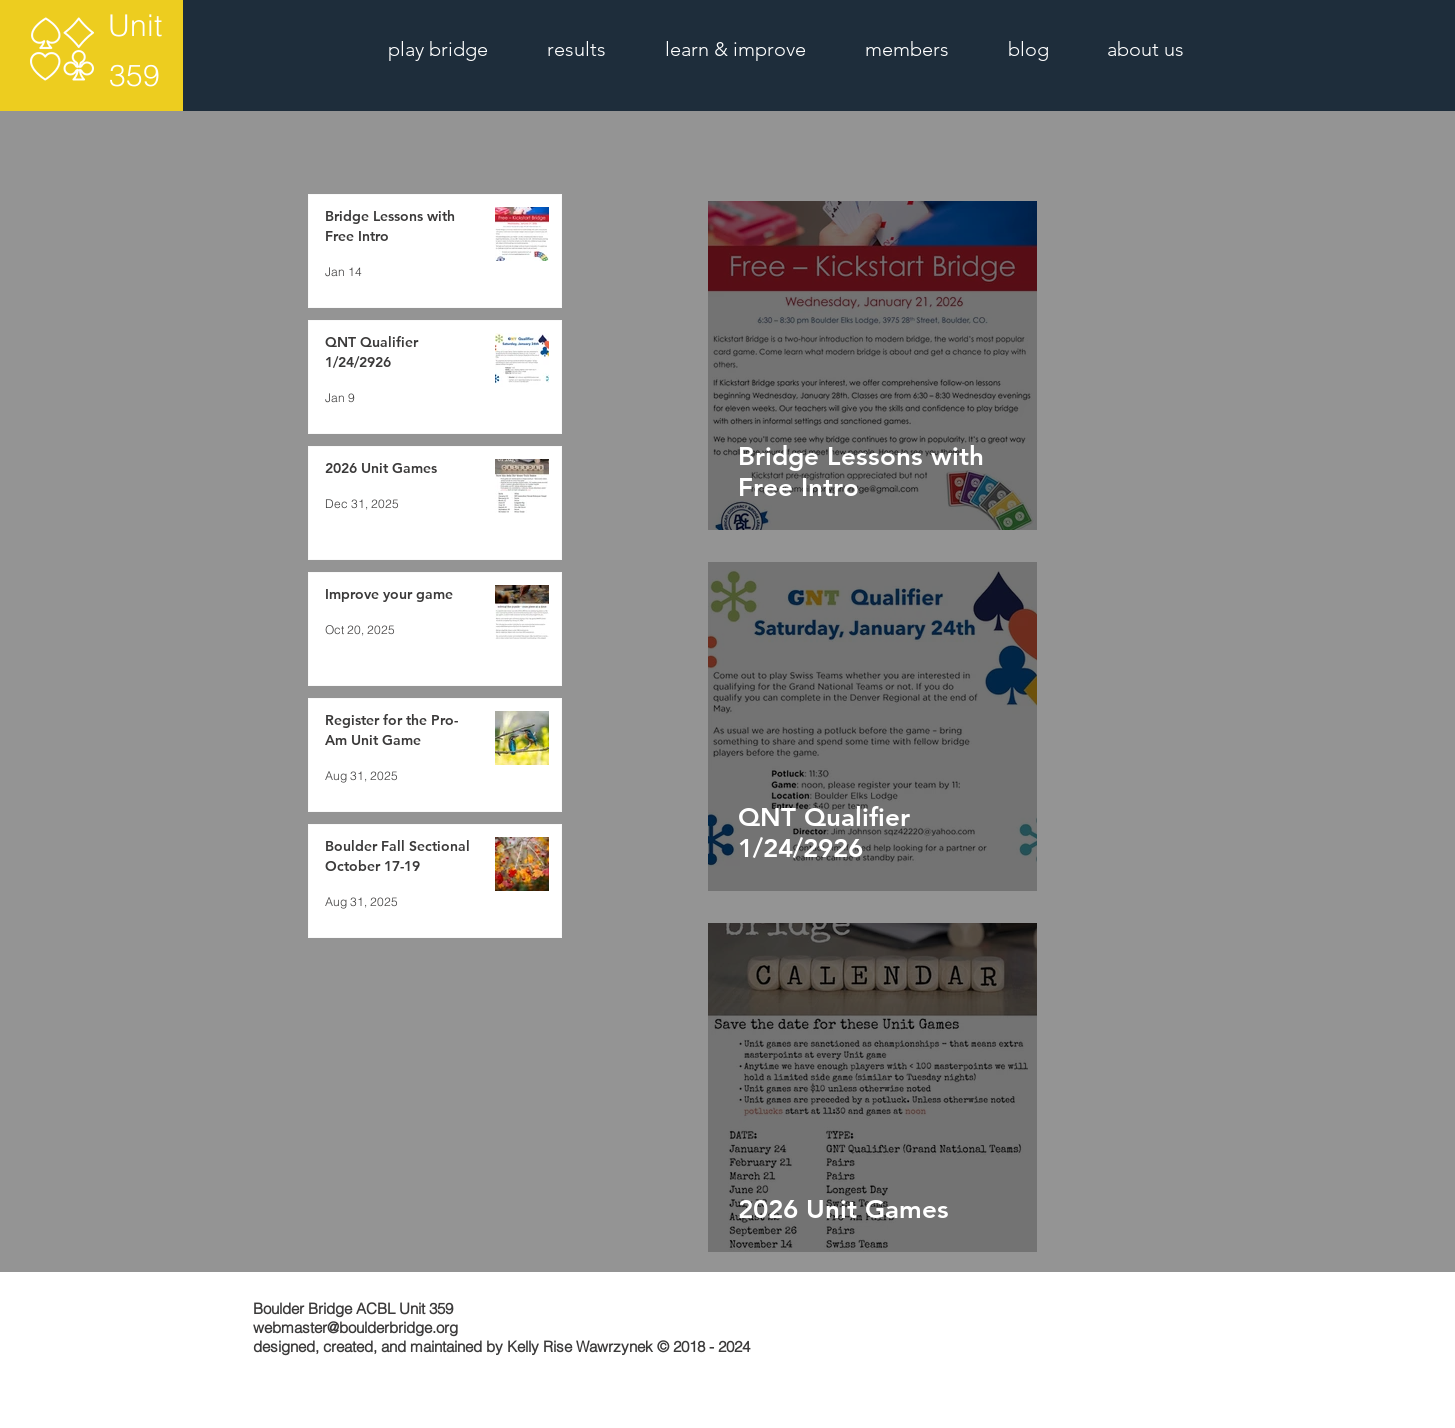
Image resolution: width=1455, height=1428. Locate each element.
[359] (134, 76)
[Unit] (134, 26)
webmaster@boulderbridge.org (355, 1327)
